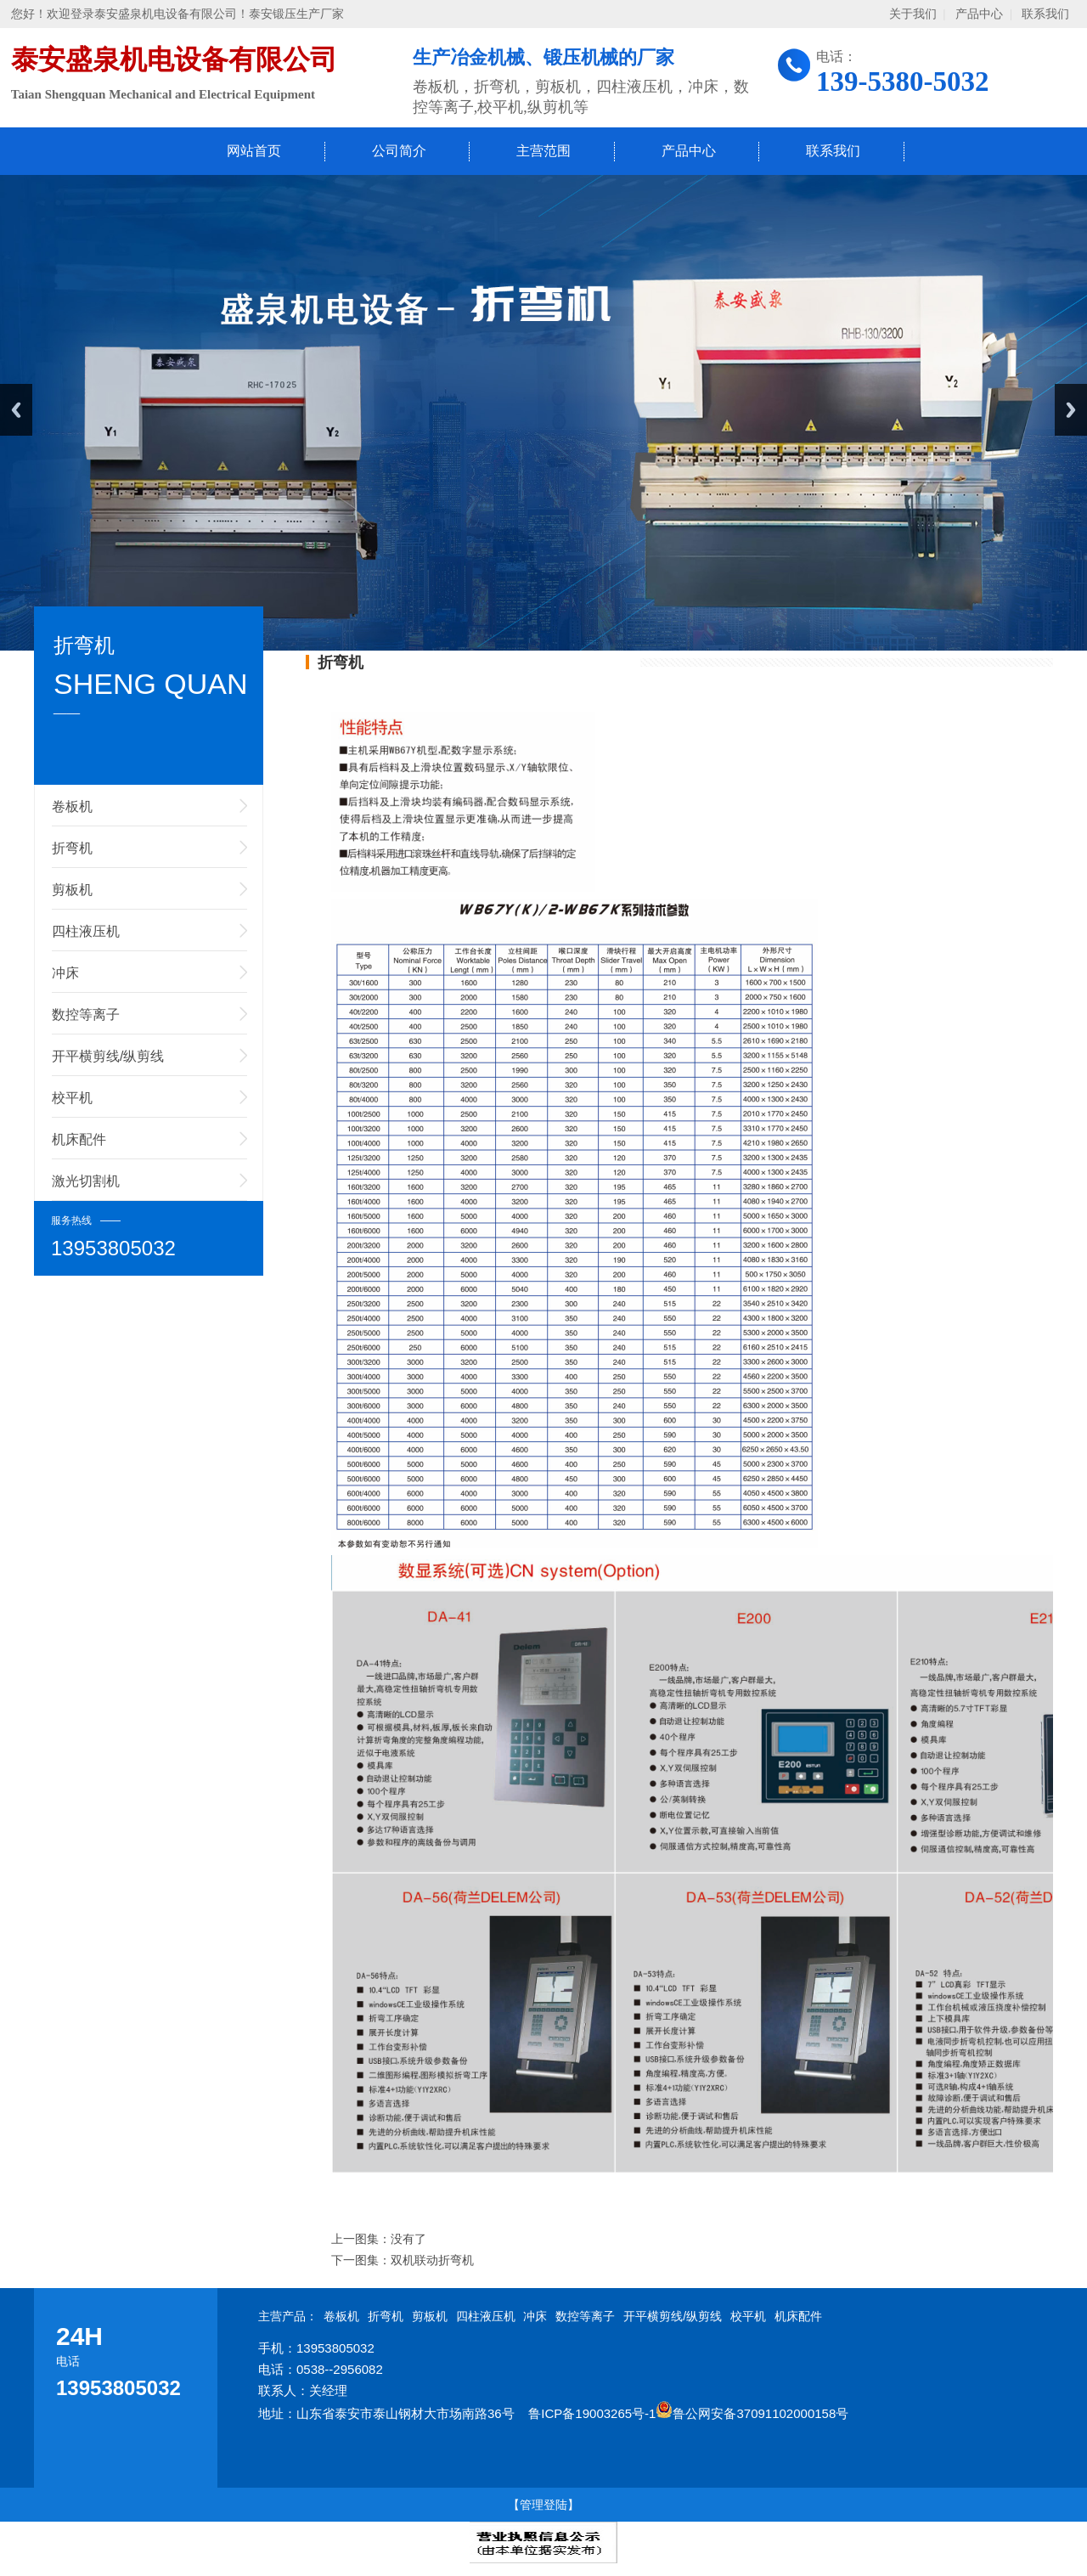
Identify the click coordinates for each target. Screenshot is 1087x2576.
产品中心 (979, 14)
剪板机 (72, 889)
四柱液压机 (86, 931)
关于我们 (913, 14)
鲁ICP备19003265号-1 (592, 2413)
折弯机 (72, 848)
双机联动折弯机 (432, 2260)
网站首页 (254, 151)
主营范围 (543, 151)
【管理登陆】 (543, 2504)
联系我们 (1045, 14)
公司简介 (399, 151)
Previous (16, 410)
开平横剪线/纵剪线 (108, 1056)
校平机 (72, 1098)
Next (1071, 410)
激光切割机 (86, 1181)
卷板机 (72, 806)
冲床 (65, 973)
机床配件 (79, 1139)
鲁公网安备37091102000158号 (752, 2413)
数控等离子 (86, 1014)
